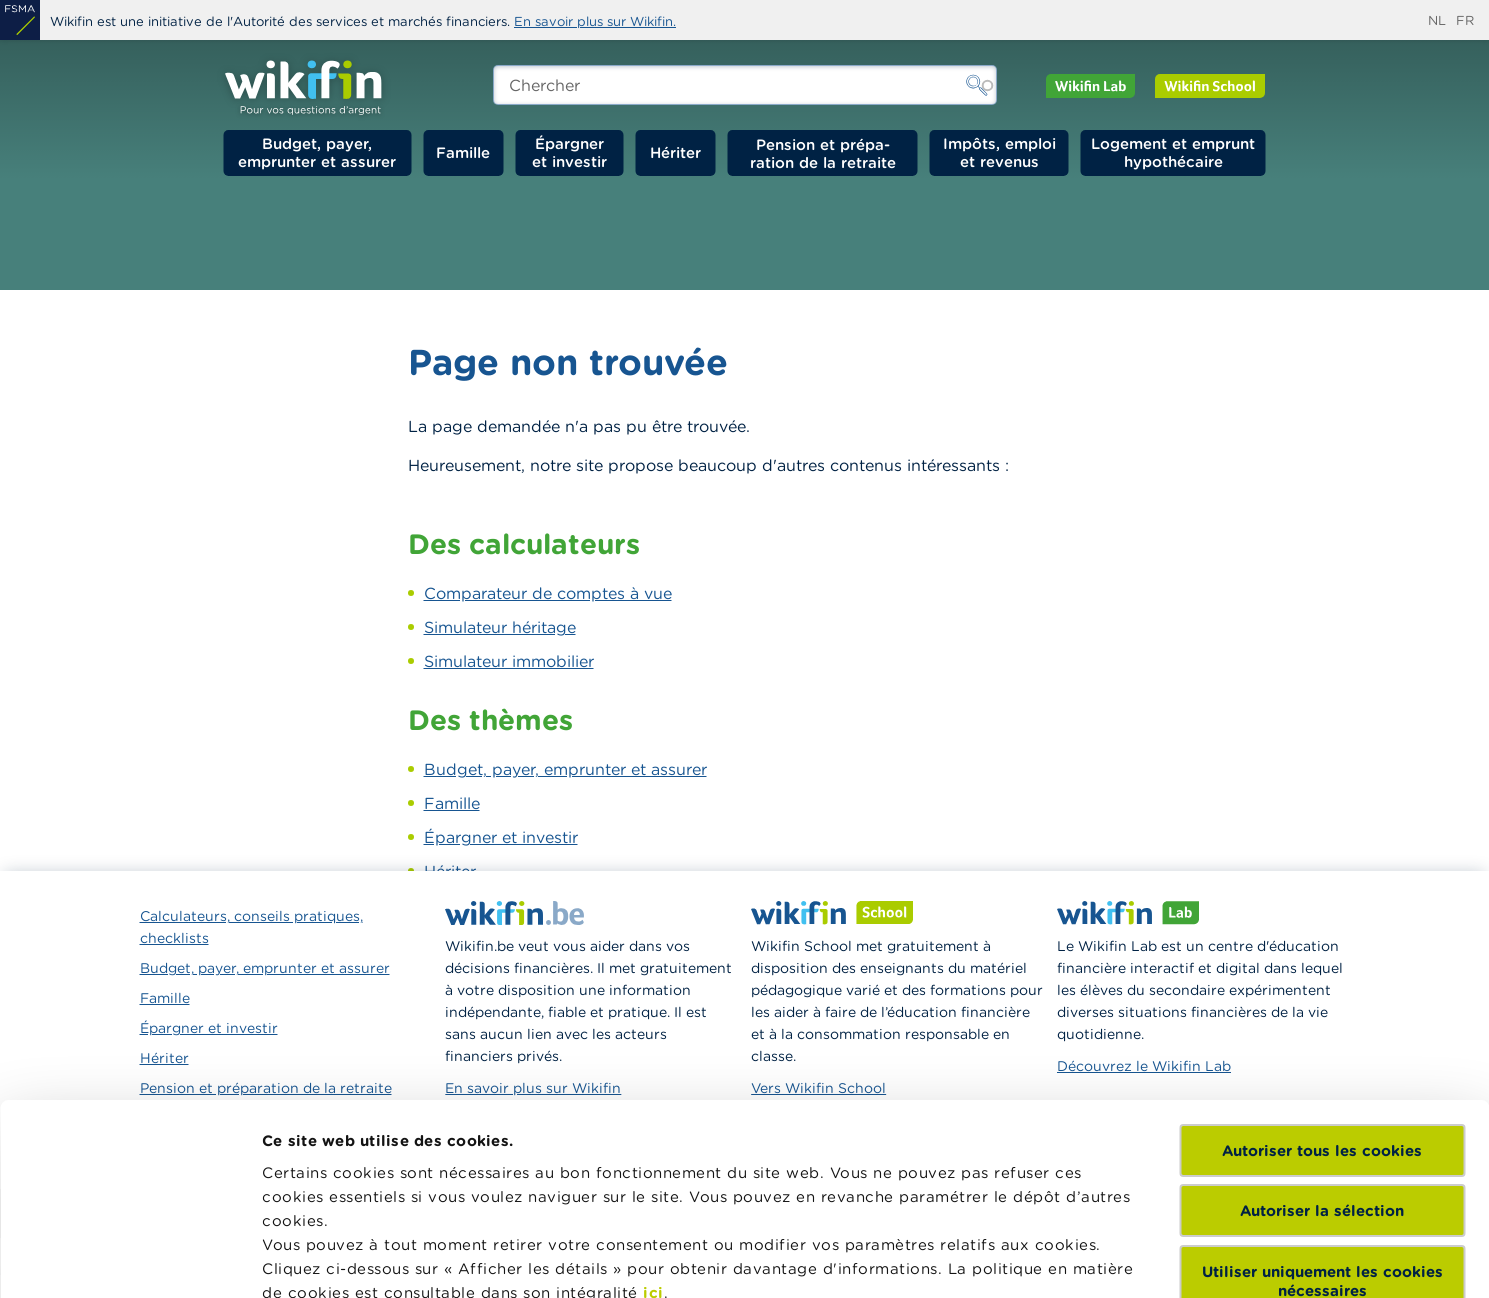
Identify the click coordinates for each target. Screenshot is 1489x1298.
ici (653, 1102)
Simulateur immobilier (509, 661)
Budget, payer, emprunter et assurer (317, 152)
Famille (463, 152)
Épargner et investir (569, 152)
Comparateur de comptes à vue (548, 593)
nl (1437, 20)
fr (1465, 20)
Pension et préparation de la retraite (823, 153)
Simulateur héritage (500, 627)
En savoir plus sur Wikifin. (595, 21)
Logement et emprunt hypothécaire (1173, 152)
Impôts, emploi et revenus (999, 152)
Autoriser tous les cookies (1322, 960)
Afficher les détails (335, 1258)
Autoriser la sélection (1322, 1020)
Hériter (675, 152)
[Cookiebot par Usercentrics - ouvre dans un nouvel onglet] (129, 1259)
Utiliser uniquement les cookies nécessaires (1322, 1091)
